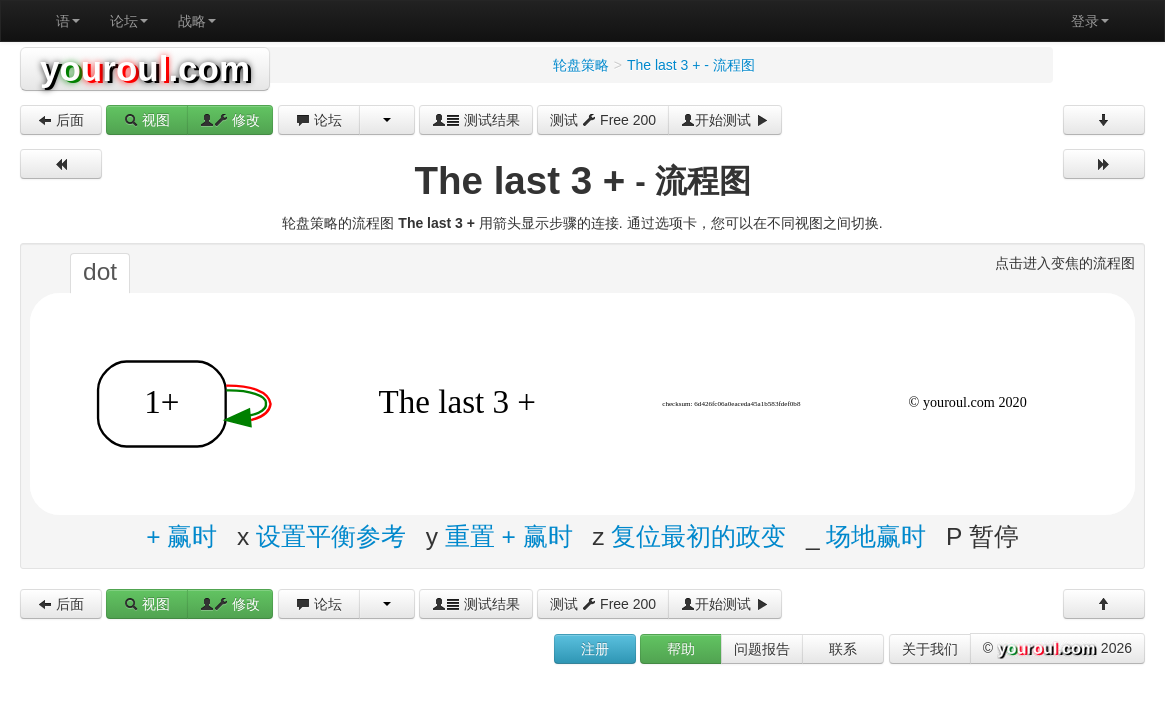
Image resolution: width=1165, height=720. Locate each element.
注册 (595, 649)
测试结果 (476, 120)
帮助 (681, 649)
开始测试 (725, 120)
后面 (61, 120)
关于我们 (930, 649)
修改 (230, 120)
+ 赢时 (181, 536)
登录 (1090, 21)
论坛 (129, 21)
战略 (197, 21)
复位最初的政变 (698, 536)
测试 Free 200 (603, 120)
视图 (147, 120)
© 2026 (1057, 649)
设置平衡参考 (331, 536)
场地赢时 (876, 536)
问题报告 (762, 649)
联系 (843, 649)
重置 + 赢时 (509, 536)
